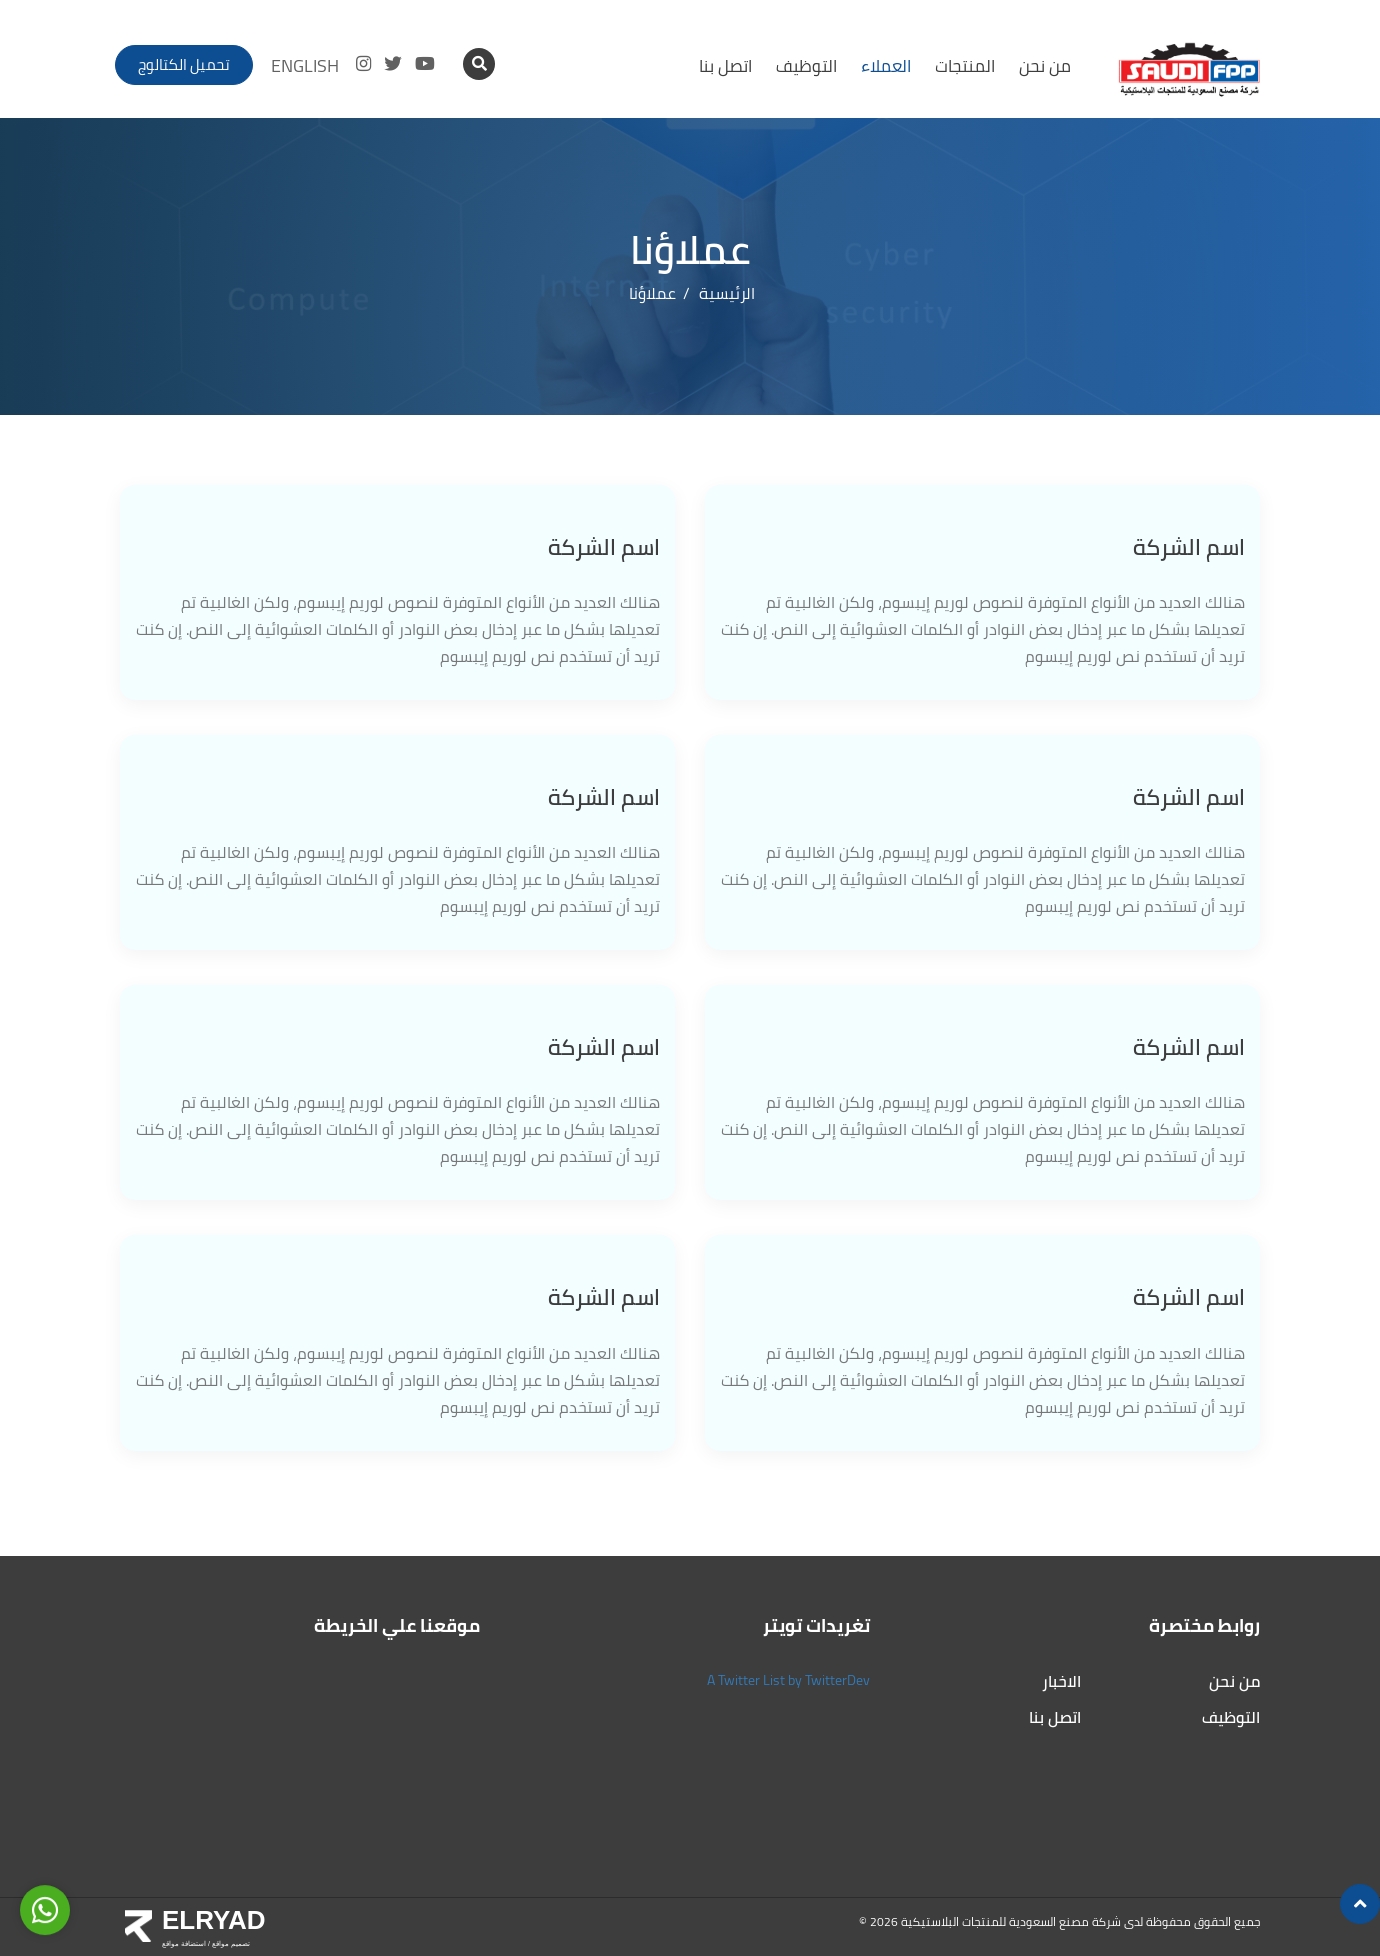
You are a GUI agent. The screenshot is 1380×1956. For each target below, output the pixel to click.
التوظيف (806, 66)
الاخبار (1061, 1681)
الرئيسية (727, 293)
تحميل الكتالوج (184, 64)
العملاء (886, 66)
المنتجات (965, 66)
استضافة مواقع (184, 1943)
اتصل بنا (725, 66)
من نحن (1045, 66)
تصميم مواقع (230, 1943)
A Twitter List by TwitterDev (788, 1680)
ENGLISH (305, 65)
